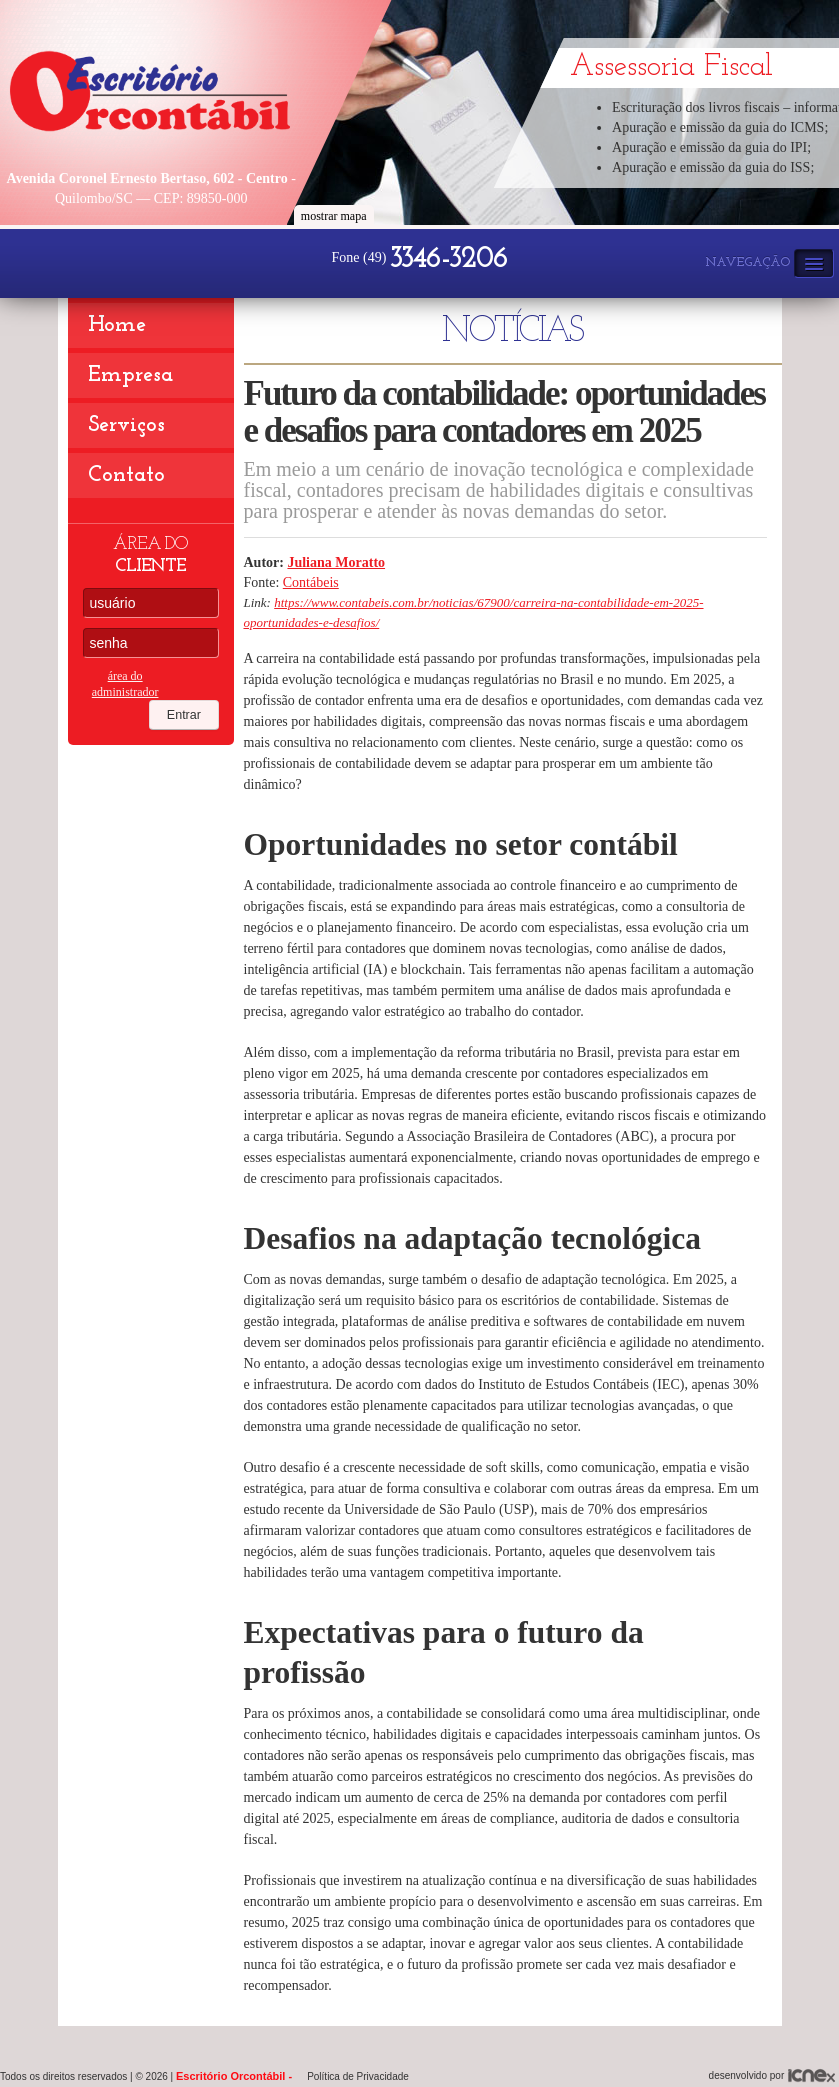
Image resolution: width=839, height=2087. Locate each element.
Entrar (197, 683)
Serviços (126, 425)
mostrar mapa (334, 216)
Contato (126, 475)
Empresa (130, 375)
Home (116, 325)
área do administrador (125, 684)
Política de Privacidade (358, 2076)
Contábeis (311, 582)
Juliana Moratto (336, 562)
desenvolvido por (772, 2075)
